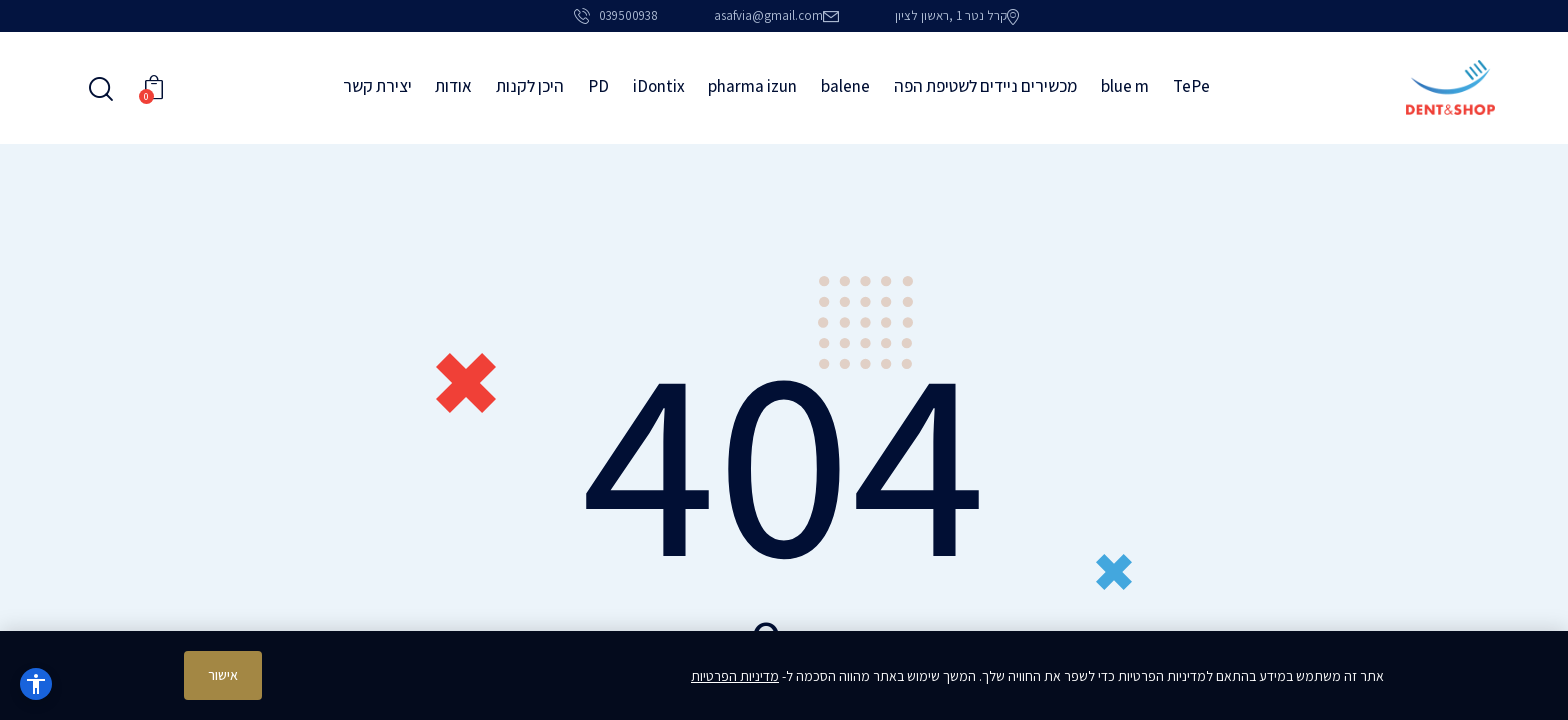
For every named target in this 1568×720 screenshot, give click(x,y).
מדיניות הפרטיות (735, 676)
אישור (223, 675)
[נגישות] (36, 684)
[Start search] (102, 89)
